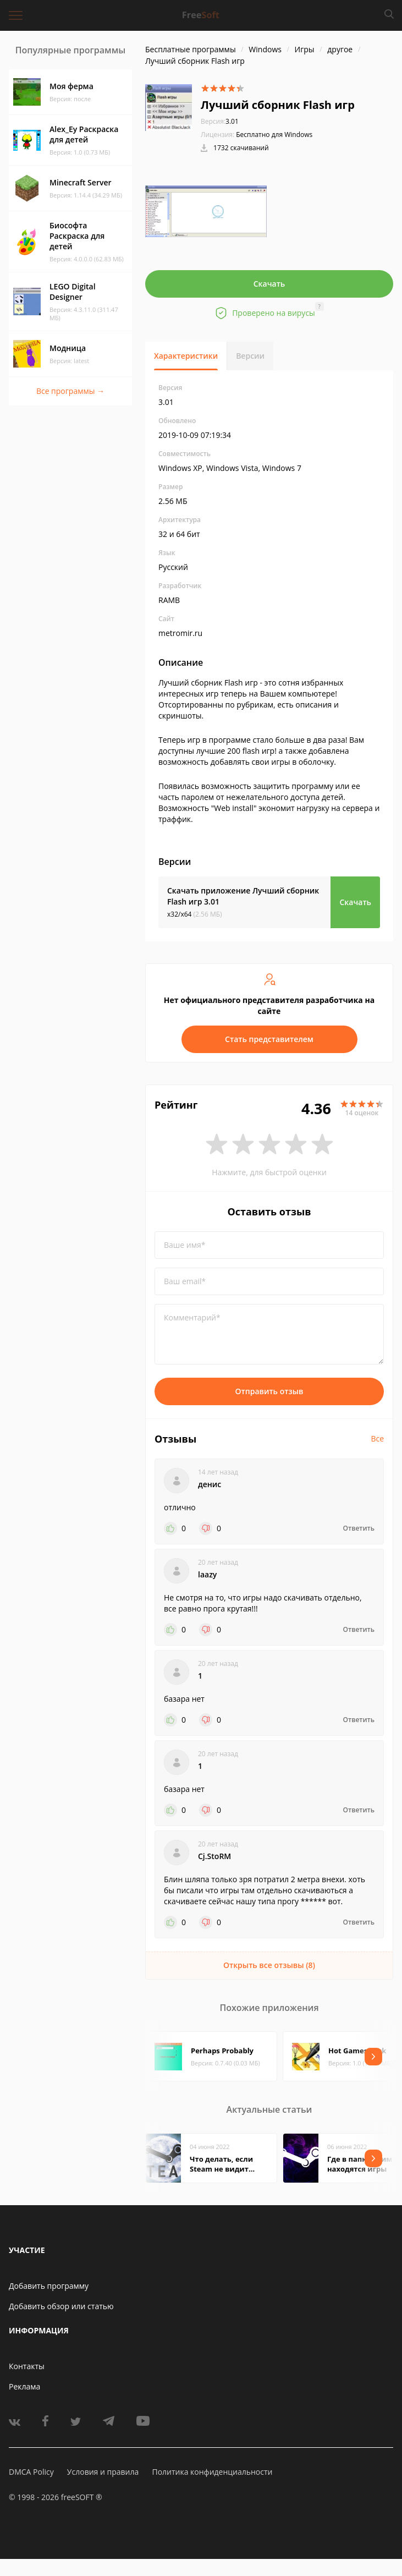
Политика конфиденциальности (212, 2472)
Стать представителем (269, 1039)
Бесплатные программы (190, 49)
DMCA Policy (31, 2472)
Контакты (27, 2366)
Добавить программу (49, 2286)
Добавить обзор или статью (61, 2306)
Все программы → (70, 391)
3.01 (220, 121)
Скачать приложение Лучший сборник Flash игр (243, 896)
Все (377, 1438)
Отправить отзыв (269, 1391)
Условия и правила (103, 2472)
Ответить (359, 1528)
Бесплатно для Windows (274, 134)
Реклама (24, 2386)
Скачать (269, 283)
